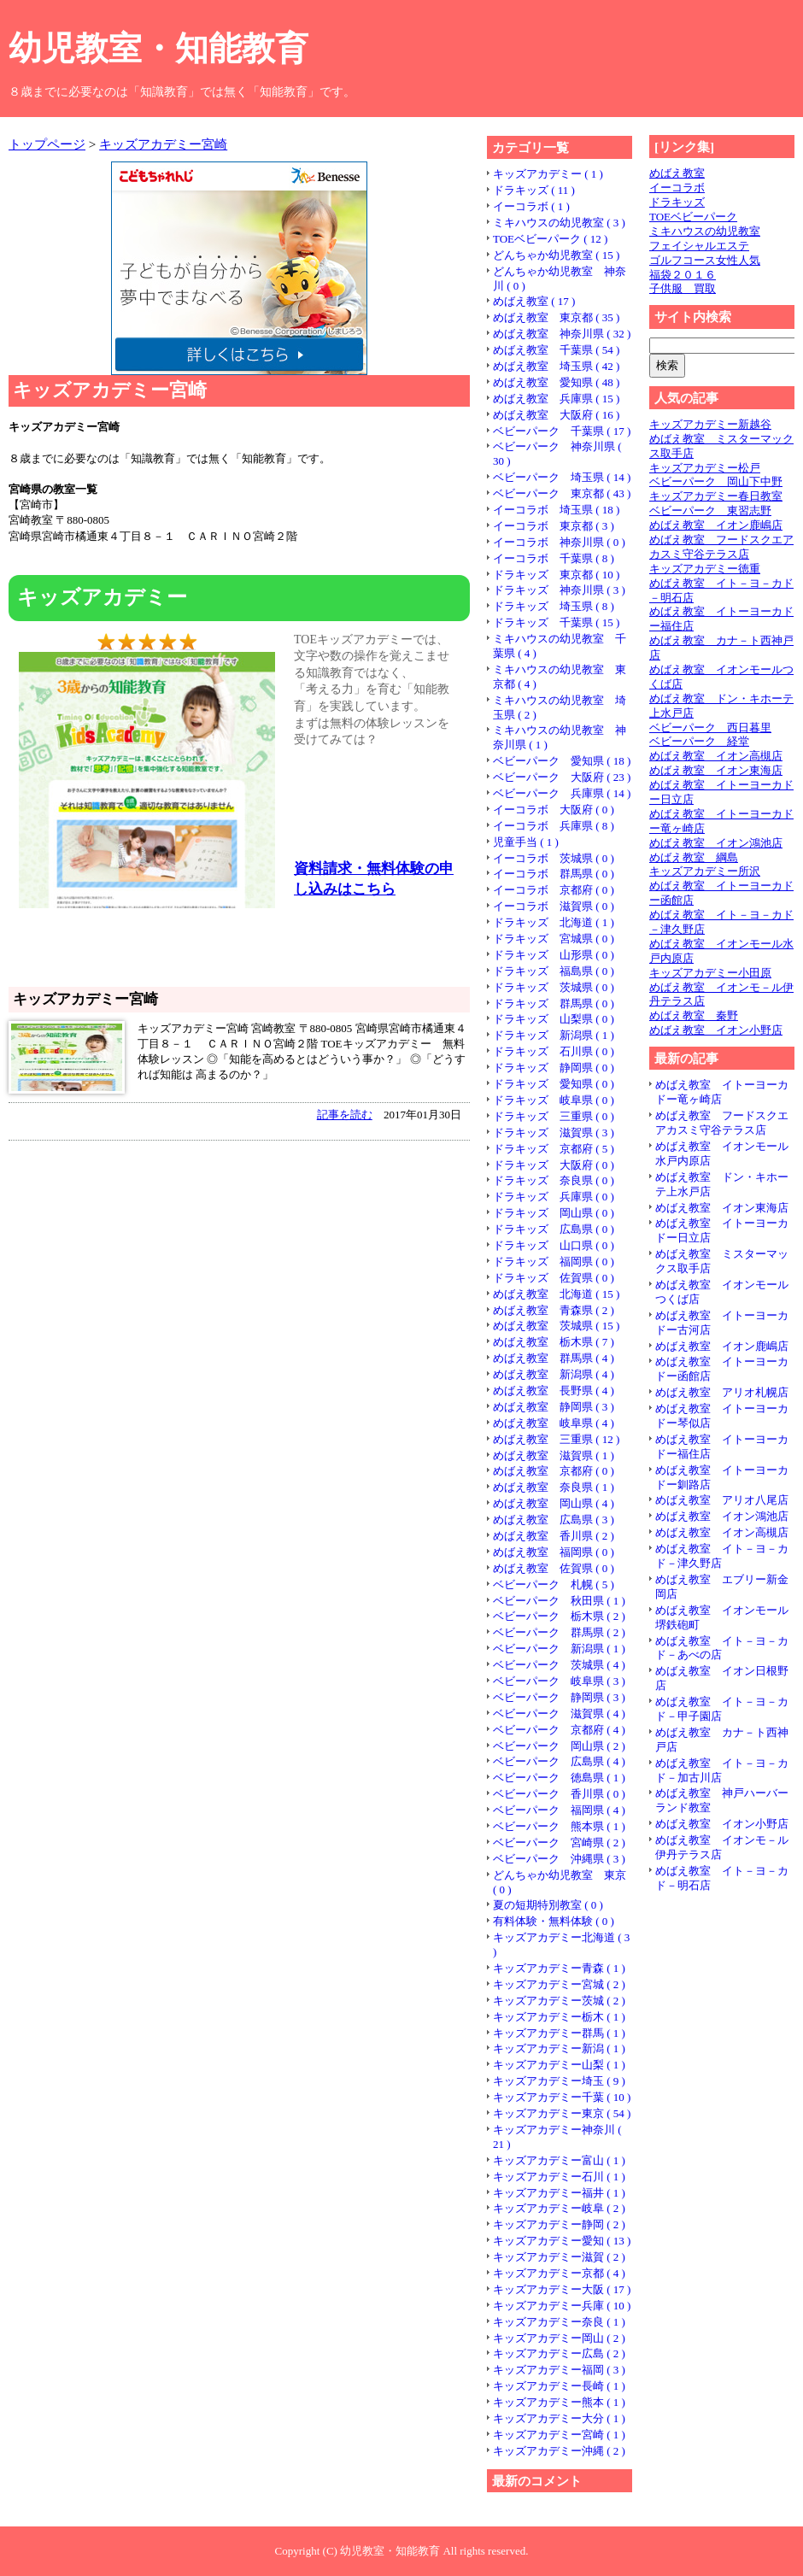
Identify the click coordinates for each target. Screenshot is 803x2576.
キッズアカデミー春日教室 (715, 496)
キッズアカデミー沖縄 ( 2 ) (559, 2450)
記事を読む (344, 1114)
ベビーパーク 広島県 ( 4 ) (559, 1761)
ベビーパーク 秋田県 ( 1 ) (559, 1600)
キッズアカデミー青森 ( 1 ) (559, 1968)
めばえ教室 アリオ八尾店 (721, 1499)
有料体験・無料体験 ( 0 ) (553, 1921)
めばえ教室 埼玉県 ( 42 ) (556, 366)
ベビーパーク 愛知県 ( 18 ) (561, 760)
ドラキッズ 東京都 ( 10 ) (556, 574)
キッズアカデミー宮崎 (163, 144)
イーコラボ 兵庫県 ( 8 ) (553, 825)
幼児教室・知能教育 (158, 48)
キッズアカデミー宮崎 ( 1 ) (559, 2434)
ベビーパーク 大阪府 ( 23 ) (561, 777)
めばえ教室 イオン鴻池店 (715, 842)
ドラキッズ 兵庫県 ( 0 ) (553, 1196)
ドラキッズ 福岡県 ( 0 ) (553, 1261)
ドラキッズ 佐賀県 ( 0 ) (553, 1277)
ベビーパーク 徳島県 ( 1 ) (559, 1777)
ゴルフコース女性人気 (704, 260)
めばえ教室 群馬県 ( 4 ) (553, 1358)
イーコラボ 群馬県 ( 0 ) (553, 873)
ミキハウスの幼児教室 (704, 231)
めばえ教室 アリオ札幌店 (721, 1392)
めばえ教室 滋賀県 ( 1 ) (553, 1455)
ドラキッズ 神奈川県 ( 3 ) (559, 590)
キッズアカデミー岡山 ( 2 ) (559, 2338)
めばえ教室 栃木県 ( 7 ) (553, 1341)
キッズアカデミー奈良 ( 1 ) (559, 2321)
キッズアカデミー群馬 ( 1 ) (559, 2033)
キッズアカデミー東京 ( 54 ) (561, 2113)
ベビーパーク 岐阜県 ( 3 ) (559, 1681)
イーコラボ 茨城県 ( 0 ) (553, 858)
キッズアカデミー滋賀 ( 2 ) (559, 2256)
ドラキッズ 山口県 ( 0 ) (553, 1245)
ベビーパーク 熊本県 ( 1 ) (559, 1826)
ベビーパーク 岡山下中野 (715, 481)
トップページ (47, 144)
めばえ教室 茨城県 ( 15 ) (556, 1325)
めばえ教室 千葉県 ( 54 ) (556, 349)
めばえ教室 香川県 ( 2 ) (553, 1535)
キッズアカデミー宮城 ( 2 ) (559, 1984)
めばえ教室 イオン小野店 (715, 1030)
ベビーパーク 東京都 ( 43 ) (561, 493)
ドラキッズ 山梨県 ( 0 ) (553, 1018)
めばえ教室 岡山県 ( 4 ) (553, 1503)
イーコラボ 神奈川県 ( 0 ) (559, 542)
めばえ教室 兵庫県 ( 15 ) (556, 398)
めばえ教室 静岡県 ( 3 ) (553, 1406)
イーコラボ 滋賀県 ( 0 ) (553, 906)
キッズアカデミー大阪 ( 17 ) (561, 2289)
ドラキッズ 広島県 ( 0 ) (553, 1229)
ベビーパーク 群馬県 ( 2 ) (559, 1632)
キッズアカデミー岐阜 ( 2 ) (559, 2208)
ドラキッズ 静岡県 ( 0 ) (553, 1067)
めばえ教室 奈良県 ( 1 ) (553, 1487)
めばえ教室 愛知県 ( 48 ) (556, 382)
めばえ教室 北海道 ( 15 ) (556, 1294)
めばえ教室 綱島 (693, 857)
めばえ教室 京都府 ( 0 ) (553, 1470)
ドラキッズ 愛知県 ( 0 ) (553, 1083)
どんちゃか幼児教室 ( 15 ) (556, 255)
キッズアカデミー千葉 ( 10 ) (561, 2097)
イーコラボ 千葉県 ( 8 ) (553, 558)
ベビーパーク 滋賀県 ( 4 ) (559, 1713)
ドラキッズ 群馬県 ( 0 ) (553, 1003)
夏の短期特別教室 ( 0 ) (548, 1904)
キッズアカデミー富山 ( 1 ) (559, 2160)
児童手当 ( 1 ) (526, 842)
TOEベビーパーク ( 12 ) (550, 238)
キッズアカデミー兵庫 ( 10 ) (561, 2305)
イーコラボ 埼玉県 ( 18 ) (556, 509)
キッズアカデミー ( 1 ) (548, 173)
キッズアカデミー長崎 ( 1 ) (559, 2385)
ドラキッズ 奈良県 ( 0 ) (553, 1180)
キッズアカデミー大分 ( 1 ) (559, 2418)
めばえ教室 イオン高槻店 (715, 755)
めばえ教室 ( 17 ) (534, 301)
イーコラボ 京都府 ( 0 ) (553, 889)
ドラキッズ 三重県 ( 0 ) (553, 1116)
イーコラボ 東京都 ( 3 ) (553, 525)
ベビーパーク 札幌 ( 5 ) (553, 1584)
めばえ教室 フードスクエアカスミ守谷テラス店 (721, 546)
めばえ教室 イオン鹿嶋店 (715, 525)
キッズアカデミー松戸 (704, 467)
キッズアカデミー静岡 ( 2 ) (559, 2224)
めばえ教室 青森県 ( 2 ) (553, 1310)
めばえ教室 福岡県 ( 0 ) (553, 1552)
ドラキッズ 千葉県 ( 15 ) (556, 622)
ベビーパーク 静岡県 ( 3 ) (559, 1697)
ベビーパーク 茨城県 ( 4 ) (559, 1664)
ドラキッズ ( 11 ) (534, 190)
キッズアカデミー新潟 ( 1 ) (559, 2048)
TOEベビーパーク (693, 216)
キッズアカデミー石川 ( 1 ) (559, 2176)
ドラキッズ (677, 202)
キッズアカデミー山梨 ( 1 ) (559, 2064)
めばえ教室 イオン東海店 (715, 770)
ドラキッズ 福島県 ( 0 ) (553, 971)
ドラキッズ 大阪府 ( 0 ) (553, 1165)
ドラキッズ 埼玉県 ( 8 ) (553, 606)
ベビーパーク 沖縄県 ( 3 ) (559, 1858)
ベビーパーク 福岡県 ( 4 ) (559, 1810)
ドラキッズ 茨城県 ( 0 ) (553, 987)
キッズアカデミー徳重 (704, 568)
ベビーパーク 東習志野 (710, 510)
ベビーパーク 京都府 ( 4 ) (559, 1729)
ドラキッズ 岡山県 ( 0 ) (553, 1212)
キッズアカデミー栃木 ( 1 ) (559, 2016)
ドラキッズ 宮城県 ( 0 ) (553, 938)
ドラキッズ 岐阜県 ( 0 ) (553, 1100)
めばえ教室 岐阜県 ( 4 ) (553, 1423)
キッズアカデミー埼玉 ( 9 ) (559, 2080)
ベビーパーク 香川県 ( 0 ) (559, 1793)
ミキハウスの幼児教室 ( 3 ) (559, 222)
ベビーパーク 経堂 (699, 741)
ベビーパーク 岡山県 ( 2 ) (559, 1746)
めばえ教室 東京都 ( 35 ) (556, 317)
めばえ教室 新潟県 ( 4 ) (553, 1374)
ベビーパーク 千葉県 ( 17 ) (561, 431)
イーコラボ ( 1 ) (531, 206)
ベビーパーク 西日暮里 (710, 727)
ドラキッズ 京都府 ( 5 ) (553, 1148)
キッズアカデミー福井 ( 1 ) (559, 2192)
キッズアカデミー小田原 (710, 972)
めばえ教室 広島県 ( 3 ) (553, 1519)
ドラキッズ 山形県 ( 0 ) (553, 954)
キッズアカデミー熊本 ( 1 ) (559, 2402)
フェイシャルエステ (699, 245)
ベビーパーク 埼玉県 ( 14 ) (561, 477)
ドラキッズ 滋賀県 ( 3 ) (553, 1132)
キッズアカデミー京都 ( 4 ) (559, 2273)
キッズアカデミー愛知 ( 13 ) (561, 2240)
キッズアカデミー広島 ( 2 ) (559, 2353)
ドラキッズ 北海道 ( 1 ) (553, 922)
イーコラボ (677, 187)
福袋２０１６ (682, 274)
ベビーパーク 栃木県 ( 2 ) (559, 1616)
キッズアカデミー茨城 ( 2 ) (559, 2000)
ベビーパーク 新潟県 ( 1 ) (559, 1648)
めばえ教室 (677, 173)
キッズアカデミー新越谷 (710, 424)
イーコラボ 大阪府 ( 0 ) (553, 809)
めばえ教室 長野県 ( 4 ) (553, 1390)
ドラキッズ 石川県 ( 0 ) (553, 1051)
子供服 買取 (682, 288)
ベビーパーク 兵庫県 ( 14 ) (561, 793)
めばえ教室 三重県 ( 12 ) (556, 1439)
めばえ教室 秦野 (693, 1015)
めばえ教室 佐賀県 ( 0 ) (553, 1568)
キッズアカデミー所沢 (704, 871)
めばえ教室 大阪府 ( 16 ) (556, 414)
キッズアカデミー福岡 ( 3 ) (559, 2369)
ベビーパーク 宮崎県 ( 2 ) (559, 1842)
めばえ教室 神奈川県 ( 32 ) (561, 333)
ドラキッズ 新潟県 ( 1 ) (553, 1035)
